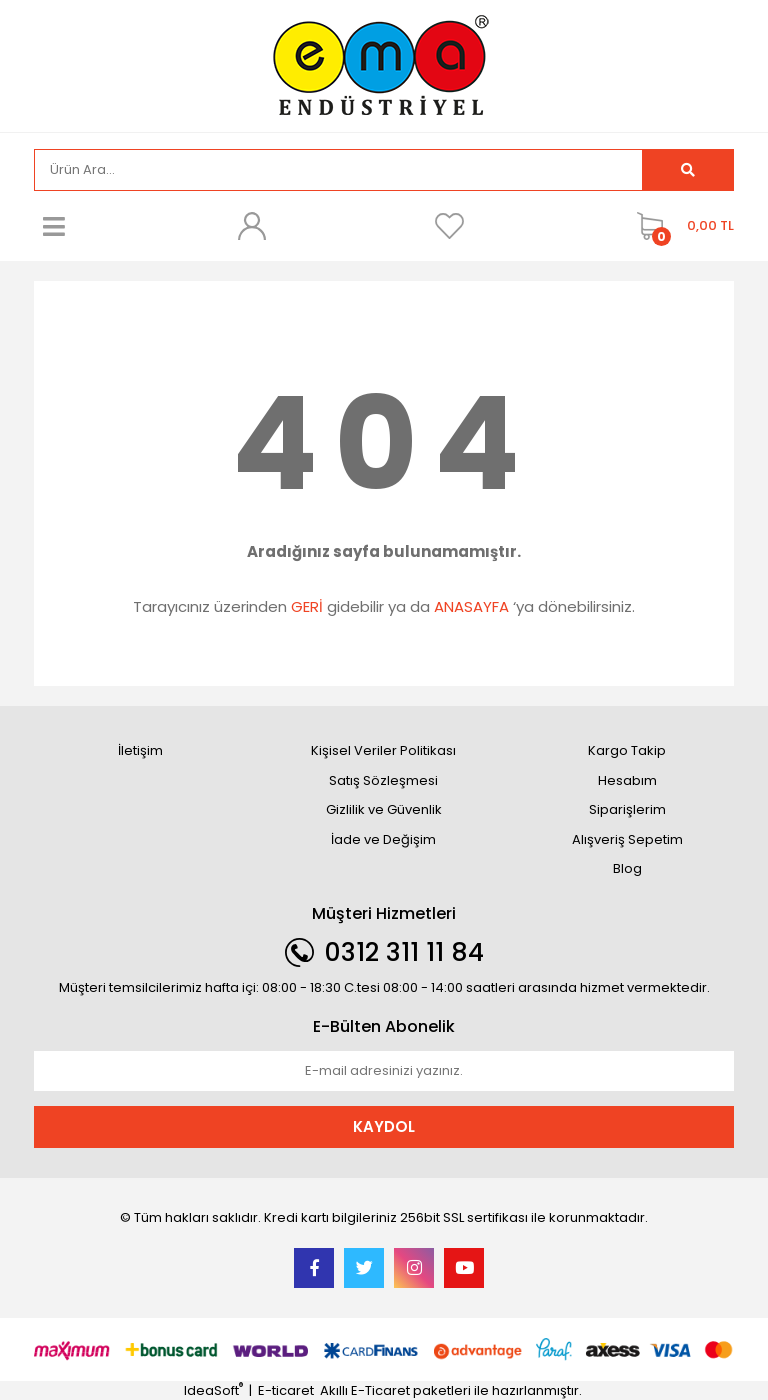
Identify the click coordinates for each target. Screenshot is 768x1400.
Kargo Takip (627, 750)
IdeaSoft (213, 1390)
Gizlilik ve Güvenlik (384, 809)
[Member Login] (252, 226)
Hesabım (627, 780)
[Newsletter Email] (384, 1071)
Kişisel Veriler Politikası (383, 750)
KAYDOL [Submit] (384, 1126)
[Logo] (384, 64)
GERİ (307, 606)
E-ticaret (286, 1390)
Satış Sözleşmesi (383, 780)
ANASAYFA (471, 606)
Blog (627, 868)
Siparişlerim (627, 809)
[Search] (338, 170)
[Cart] (680, 226)
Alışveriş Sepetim (627, 839)
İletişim (140, 750)
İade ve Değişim (383, 839)
